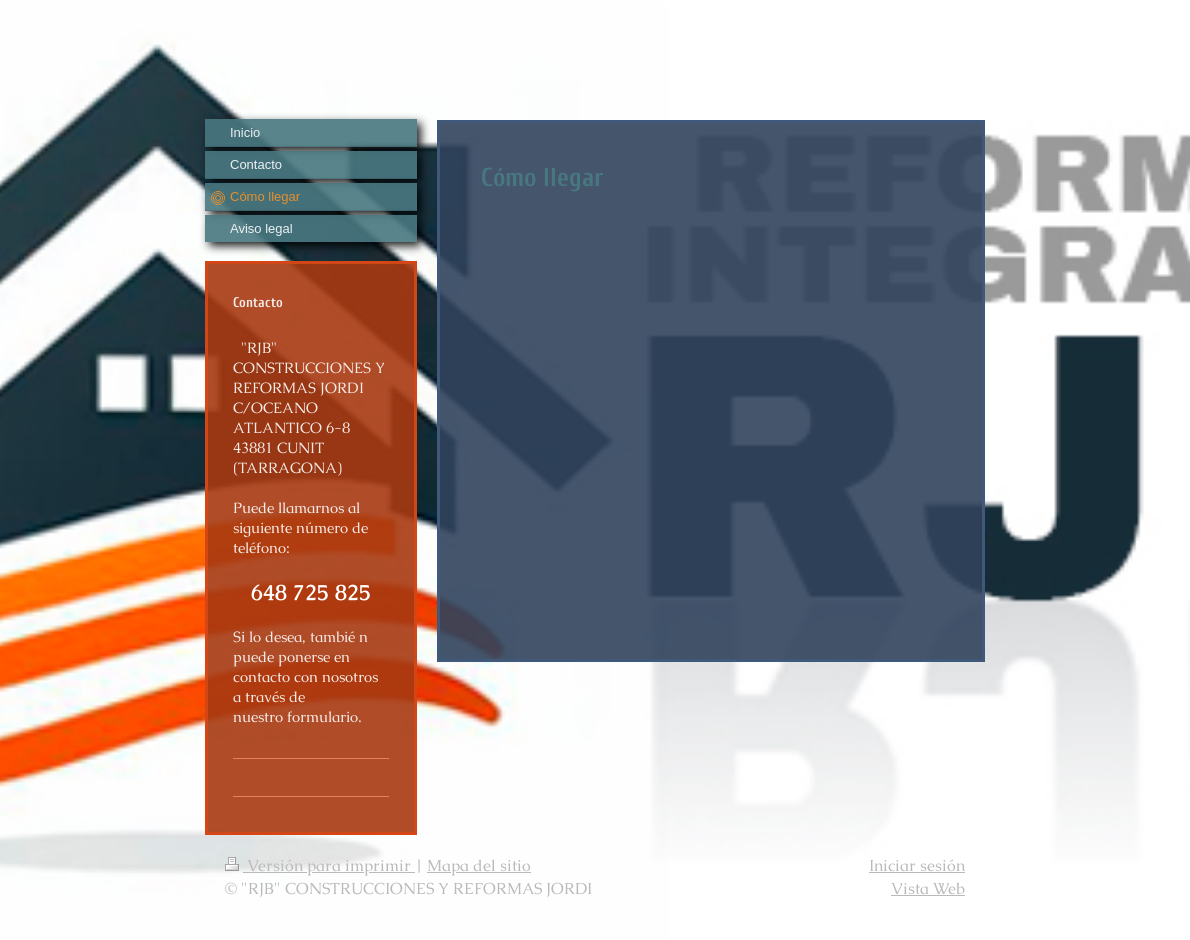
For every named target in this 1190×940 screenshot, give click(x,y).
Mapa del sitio (479, 865)
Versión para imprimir (320, 865)
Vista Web (928, 888)
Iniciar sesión (917, 865)
